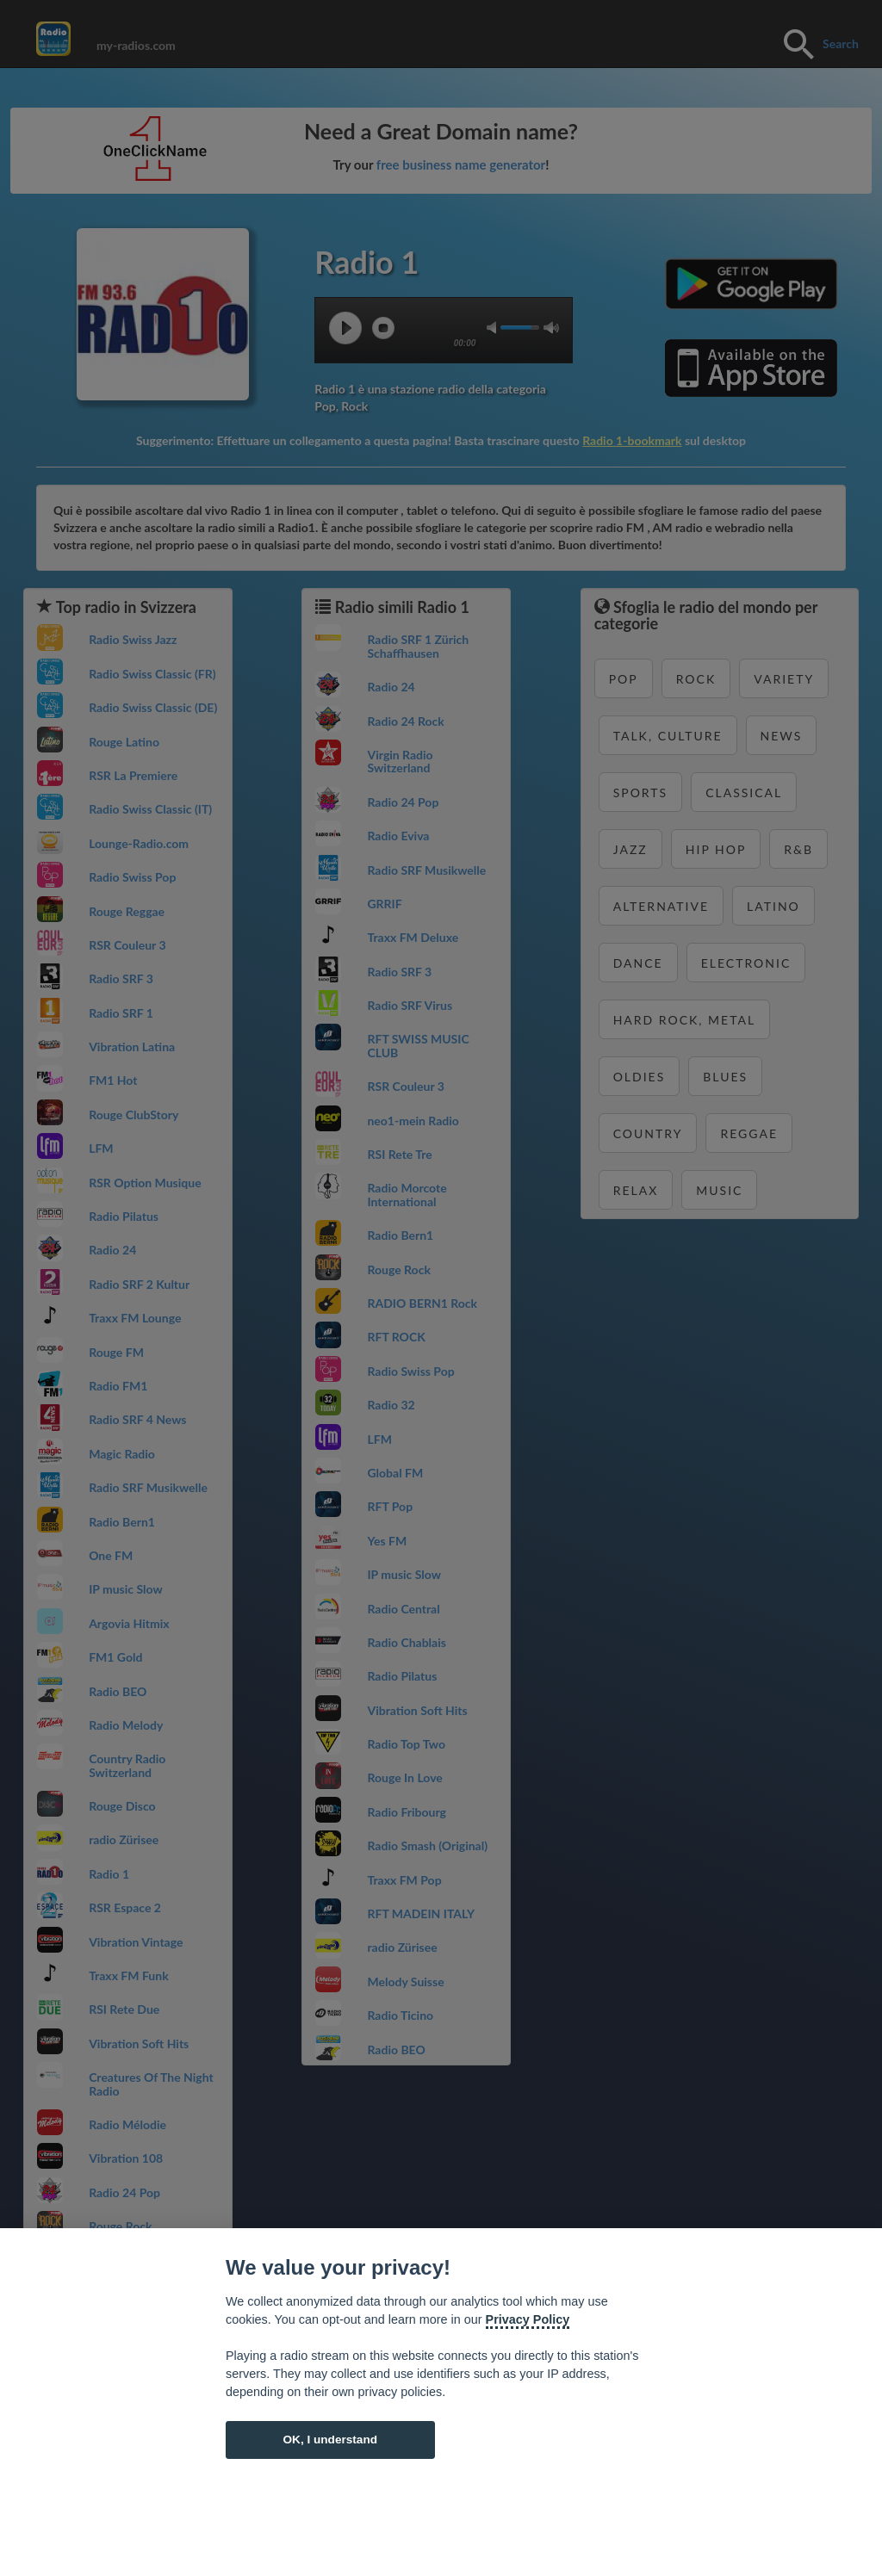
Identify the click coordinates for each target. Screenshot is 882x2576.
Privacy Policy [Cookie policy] (528, 2319)
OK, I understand (330, 2439)
